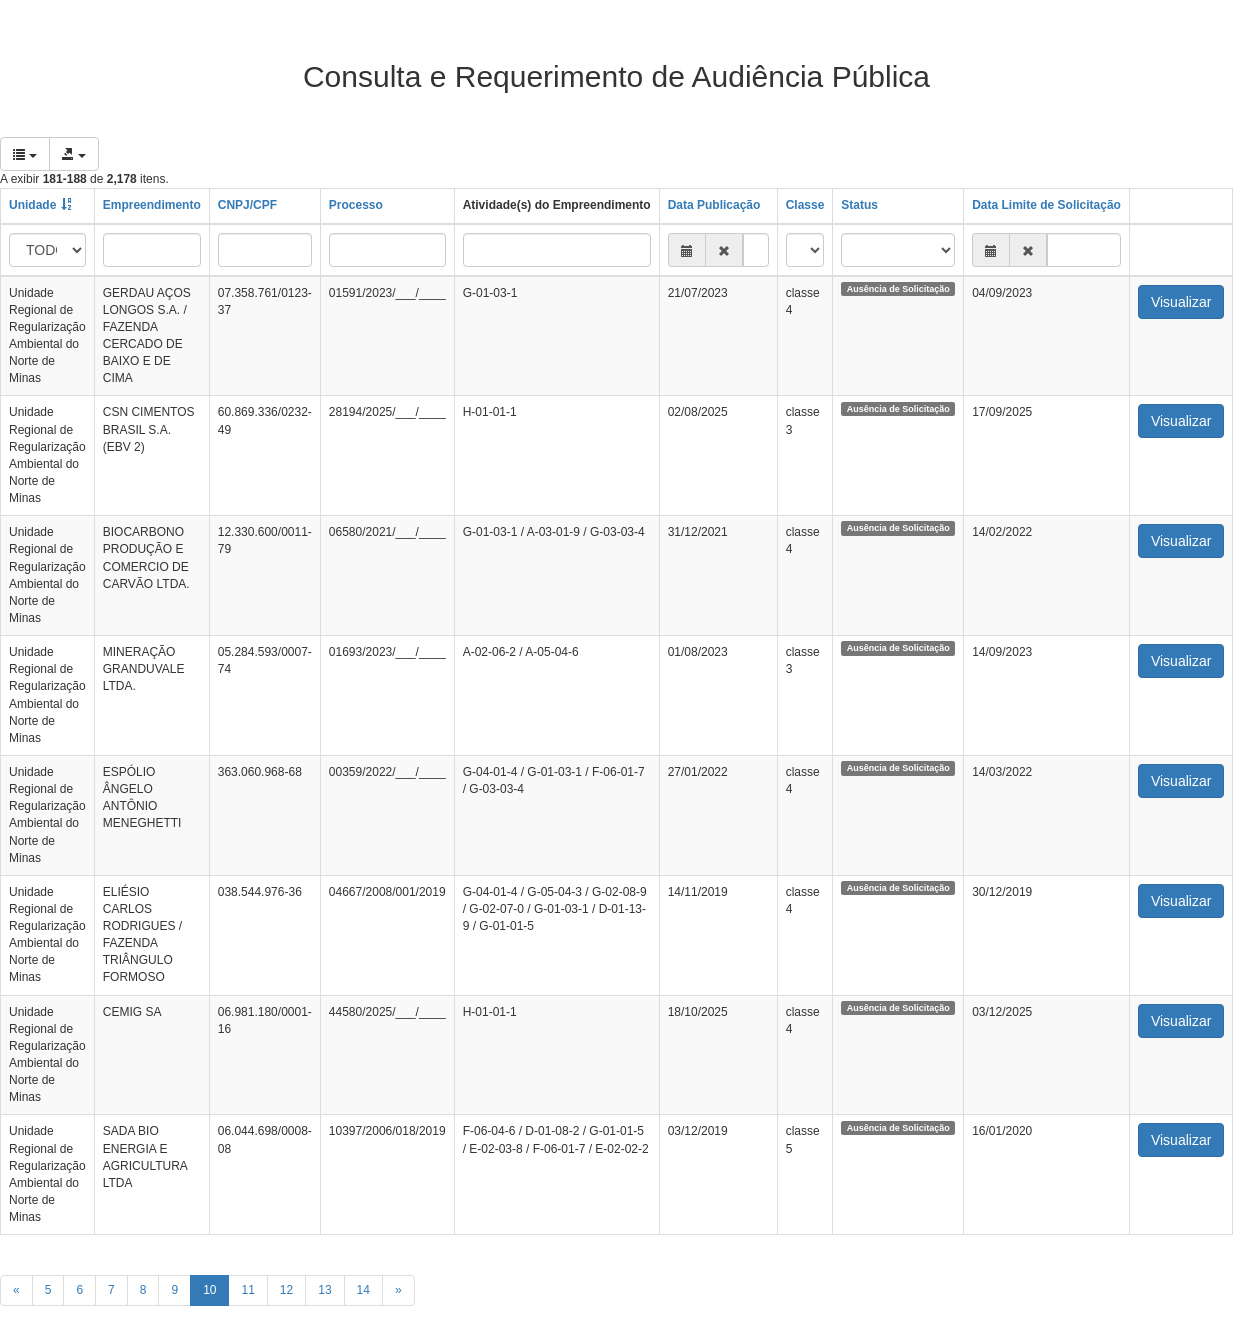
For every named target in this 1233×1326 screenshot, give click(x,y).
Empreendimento (152, 205)
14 (363, 1290)
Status (859, 205)
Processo (356, 205)
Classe (805, 205)
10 (209, 1290)
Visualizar (1181, 302)
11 (247, 1290)
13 (324, 1290)
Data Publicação (714, 205)
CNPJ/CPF (247, 205)
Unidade (32, 205)
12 (286, 1290)
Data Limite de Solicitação (1046, 205)
